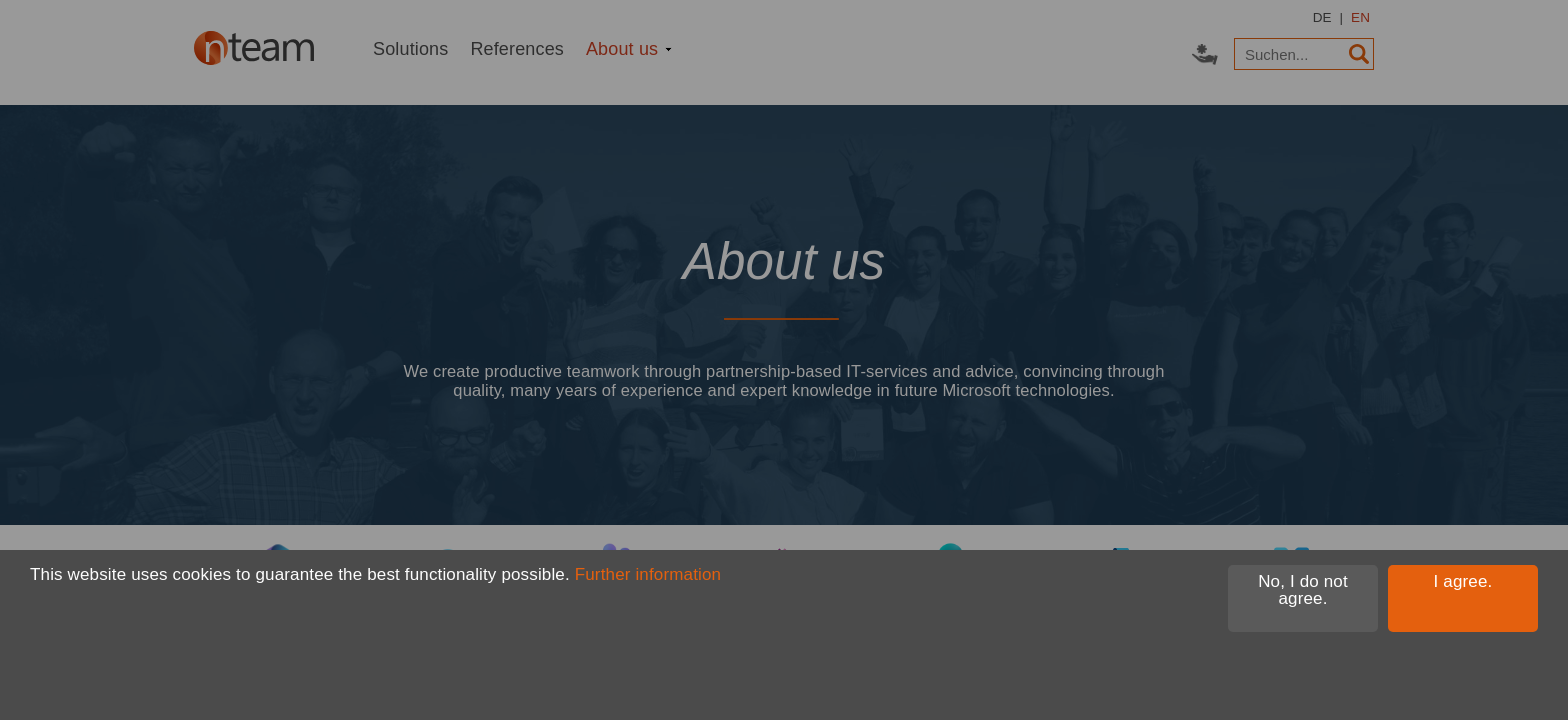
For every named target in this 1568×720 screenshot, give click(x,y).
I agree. (1463, 581)
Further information (648, 574)
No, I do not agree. (1303, 590)
